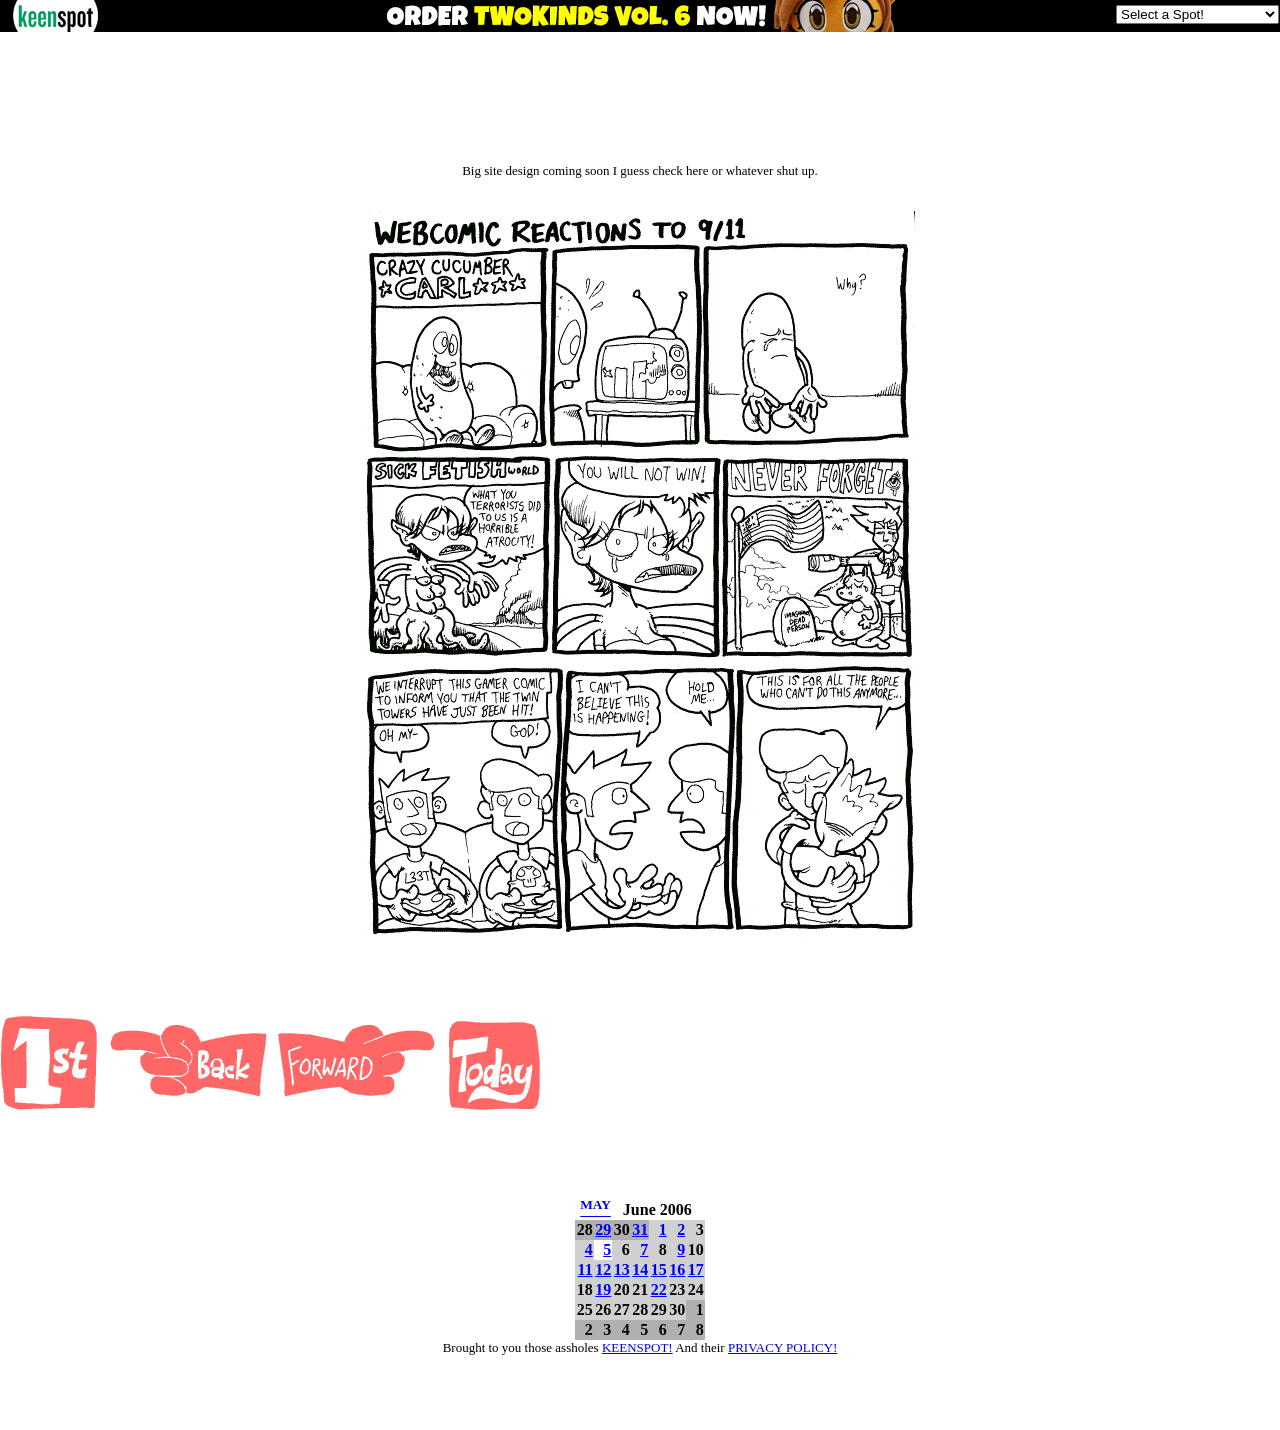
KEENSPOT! (637, 1347)
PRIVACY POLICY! (782, 1347)
